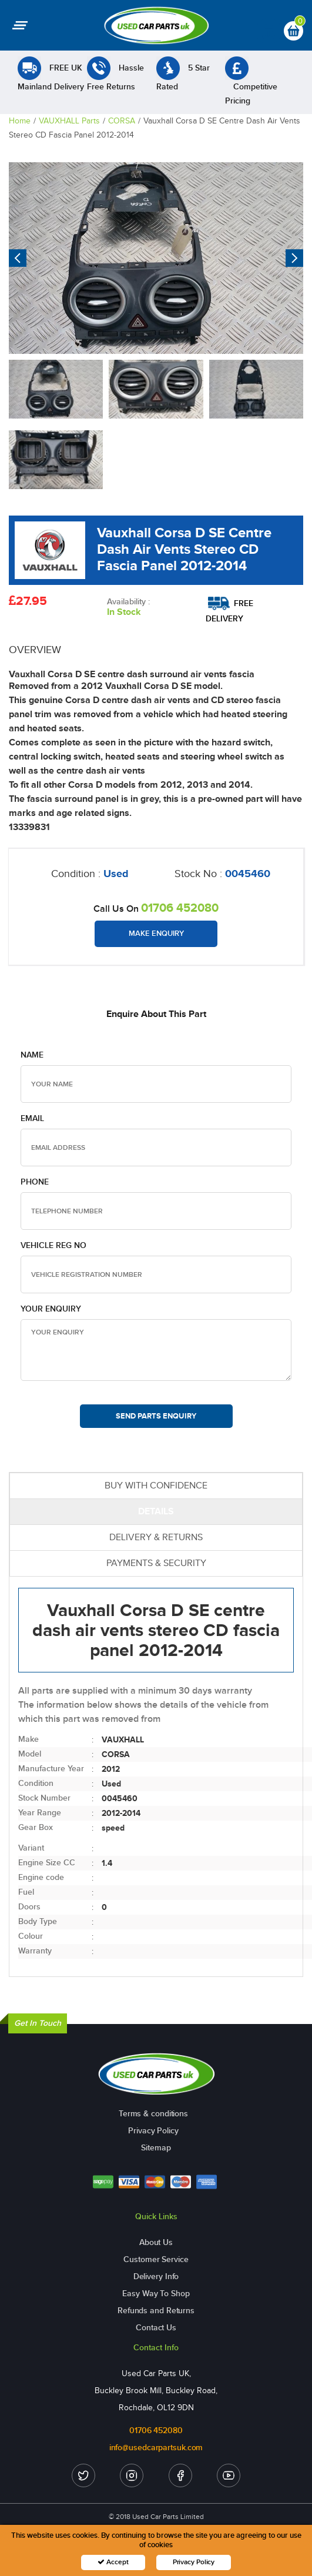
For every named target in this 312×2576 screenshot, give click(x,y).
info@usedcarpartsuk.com (156, 2448)
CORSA (121, 120)
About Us (156, 2242)
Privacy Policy (153, 2131)
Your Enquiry (51, 1309)
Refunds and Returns (156, 2311)
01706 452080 (180, 907)
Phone (35, 1182)
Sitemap (155, 2148)
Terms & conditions (153, 2114)
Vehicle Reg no (53, 1245)
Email (32, 1118)
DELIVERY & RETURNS (156, 1537)
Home (20, 120)
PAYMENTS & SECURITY (156, 1563)
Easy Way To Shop (155, 2294)
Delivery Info (156, 2276)
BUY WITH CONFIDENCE (156, 1485)
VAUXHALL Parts (69, 120)
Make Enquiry (156, 933)
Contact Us (156, 2328)
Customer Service (155, 2259)
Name (32, 1055)
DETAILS (156, 1511)
